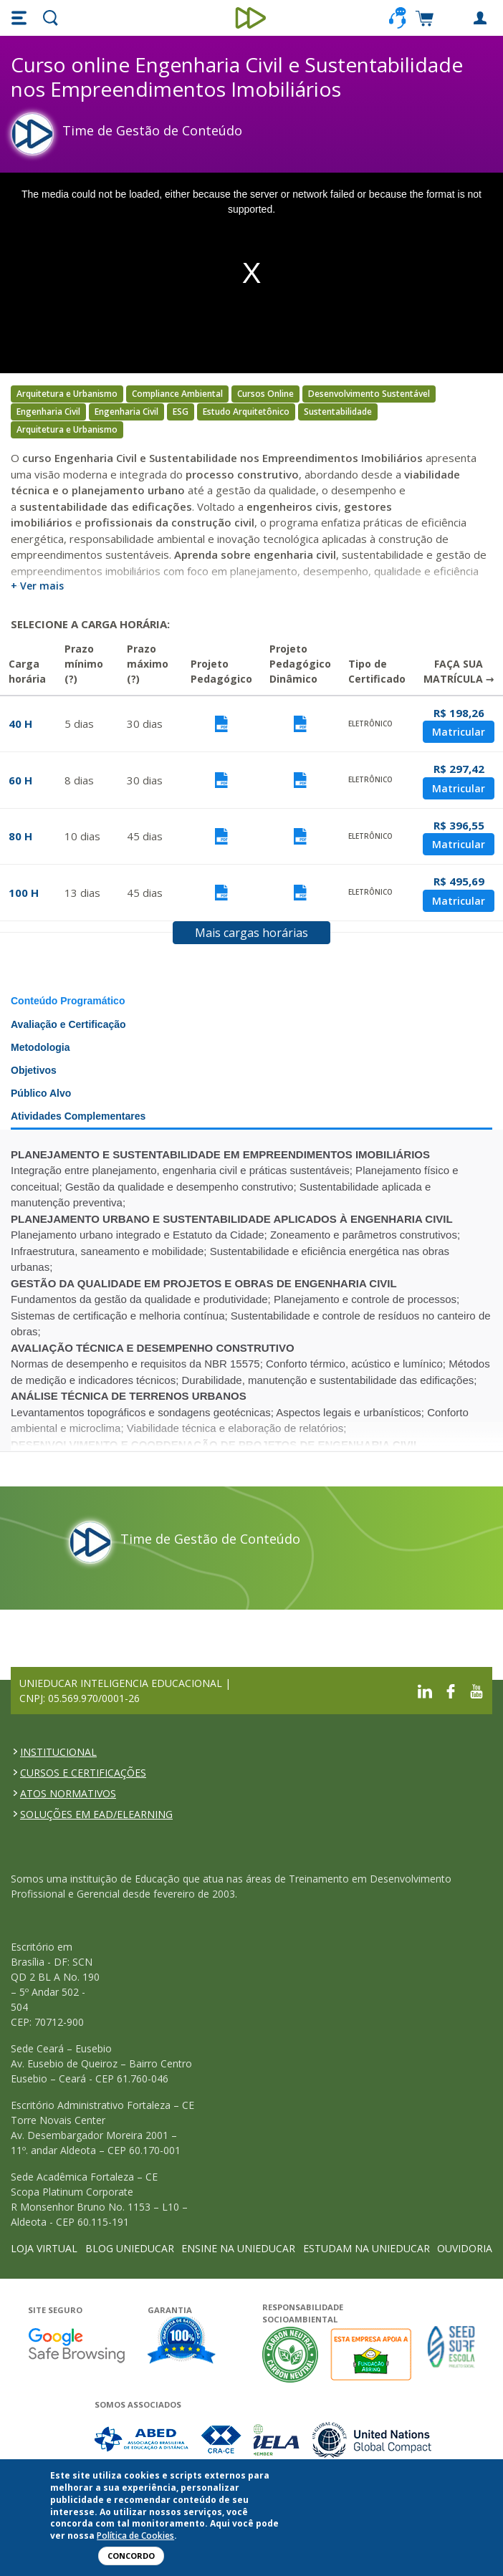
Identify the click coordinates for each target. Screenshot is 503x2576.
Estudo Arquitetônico (246, 411)
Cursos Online (265, 394)
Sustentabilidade (338, 411)
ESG (180, 411)
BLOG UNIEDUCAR (129, 2248)
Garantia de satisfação (182, 2342)
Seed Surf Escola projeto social (451, 2354)
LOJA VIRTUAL (44, 2248)
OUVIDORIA (464, 2248)
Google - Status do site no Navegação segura (76, 2345)
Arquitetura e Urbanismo (67, 394)
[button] (21, 18)
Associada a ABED (142, 2439)
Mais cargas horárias (251, 933)
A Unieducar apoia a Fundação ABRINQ (373, 2354)
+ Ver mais (37, 585)
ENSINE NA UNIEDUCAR (238, 2248)
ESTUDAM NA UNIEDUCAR (366, 2248)
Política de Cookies (135, 2535)
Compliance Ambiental (177, 394)
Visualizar (221, 724)
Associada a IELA (277, 2439)
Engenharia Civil (48, 411)
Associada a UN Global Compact (372, 2439)
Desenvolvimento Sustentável (369, 394)
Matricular (458, 732)
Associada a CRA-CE (221, 2439)
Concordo (131, 2555)
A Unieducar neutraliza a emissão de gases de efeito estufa (290, 2354)
